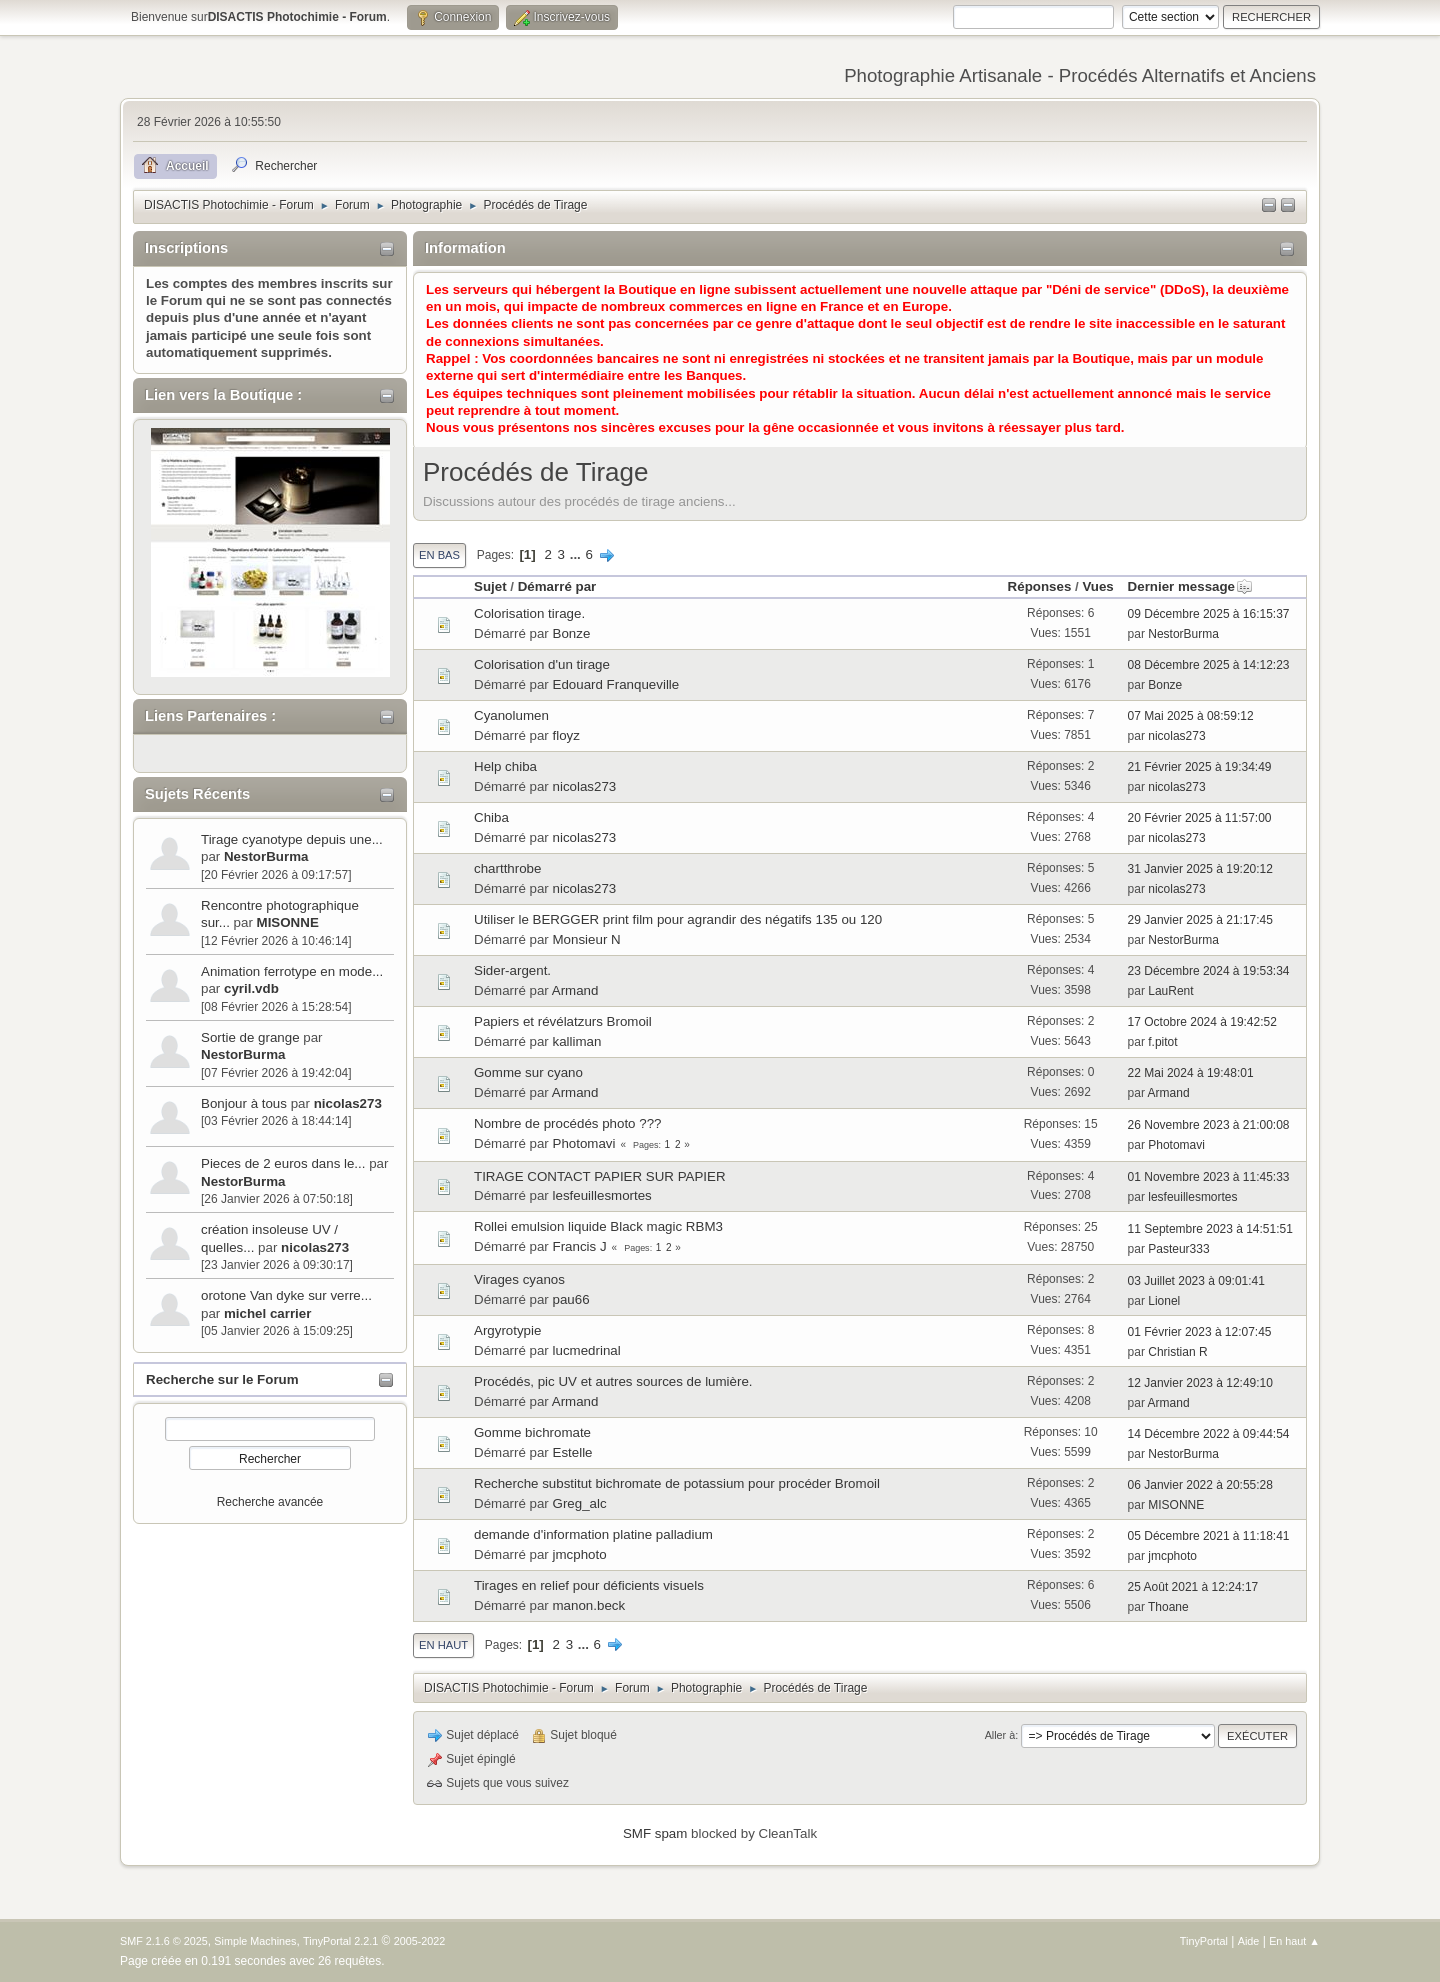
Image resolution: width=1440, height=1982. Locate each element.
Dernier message (1190, 586)
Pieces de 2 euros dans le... (283, 1163)
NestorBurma (266, 856)
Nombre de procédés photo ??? (567, 1123)
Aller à (1000, 1735)
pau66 (571, 1299)
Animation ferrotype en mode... (292, 971)
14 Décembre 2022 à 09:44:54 (1209, 1434)
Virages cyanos (519, 1279)
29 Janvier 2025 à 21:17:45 (1200, 920)
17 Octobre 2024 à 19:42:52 (1202, 1022)
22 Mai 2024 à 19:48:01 (1191, 1073)
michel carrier (267, 1313)
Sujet (490, 586)
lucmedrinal (587, 1350)
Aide (1249, 1941)
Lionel (1164, 1301)
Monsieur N (587, 939)
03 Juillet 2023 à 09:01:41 (1196, 1281)
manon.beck (589, 1605)
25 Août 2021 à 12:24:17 (1193, 1587)
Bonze (572, 633)
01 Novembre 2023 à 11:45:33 (1209, 1177)
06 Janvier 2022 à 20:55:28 (1200, 1485)
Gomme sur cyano (528, 1072)
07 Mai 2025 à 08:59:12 (1191, 716)
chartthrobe (507, 868)
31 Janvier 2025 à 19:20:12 (1200, 869)
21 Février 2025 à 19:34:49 (1200, 767)
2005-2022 (420, 1941)
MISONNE (288, 922)
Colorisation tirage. (529, 613)
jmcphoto (580, 1554)
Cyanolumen (511, 715)
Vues (1097, 586)
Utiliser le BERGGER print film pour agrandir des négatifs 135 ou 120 (678, 919)
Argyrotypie (507, 1330)
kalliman (577, 1041)
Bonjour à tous (244, 1103)
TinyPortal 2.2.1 (340, 1941)
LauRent (1170, 991)
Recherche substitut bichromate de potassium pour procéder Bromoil (677, 1483)
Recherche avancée (270, 1502)
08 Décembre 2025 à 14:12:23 (1209, 665)
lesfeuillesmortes (602, 1195)
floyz (566, 735)
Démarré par (557, 586)
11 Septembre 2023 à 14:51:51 (1210, 1229)
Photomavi (584, 1143)
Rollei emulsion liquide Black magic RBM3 (598, 1226)
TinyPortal (1204, 1941)
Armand (575, 990)
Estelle (573, 1452)
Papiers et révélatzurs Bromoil (563, 1021)
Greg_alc (580, 1503)
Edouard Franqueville (616, 684)
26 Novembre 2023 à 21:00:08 (1209, 1125)
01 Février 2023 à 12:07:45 (1200, 1332)
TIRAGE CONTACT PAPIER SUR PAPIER (600, 1176)
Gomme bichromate (532, 1432)
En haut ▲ (1294, 1941)
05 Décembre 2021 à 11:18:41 (1209, 1536)
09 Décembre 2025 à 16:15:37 (1209, 614)
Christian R (1177, 1352)
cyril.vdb (251, 988)
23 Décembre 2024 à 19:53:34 (1209, 971)
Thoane (1168, 1607)
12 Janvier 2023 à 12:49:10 (1200, 1383)
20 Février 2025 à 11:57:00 (1200, 818)
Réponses (1040, 586)
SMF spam (655, 1833)
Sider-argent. (512, 970)
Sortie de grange (250, 1037)
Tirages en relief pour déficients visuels (589, 1585)
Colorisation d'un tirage (542, 664)
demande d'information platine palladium (593, 1534)
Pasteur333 (1178, 1249)
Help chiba (505, 766)
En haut (443, 1645)
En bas (439, 555)
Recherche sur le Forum (222, 1379)
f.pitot (1162, 1042)
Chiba (491, 817)
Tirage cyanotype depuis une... (292, 839)
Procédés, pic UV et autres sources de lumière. (613, 1381)
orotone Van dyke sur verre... (286, 1295)
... (577, 554)
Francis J (580, 1246)
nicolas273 (348, 1103)
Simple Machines (255, 1941)
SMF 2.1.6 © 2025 (164, 1941)
